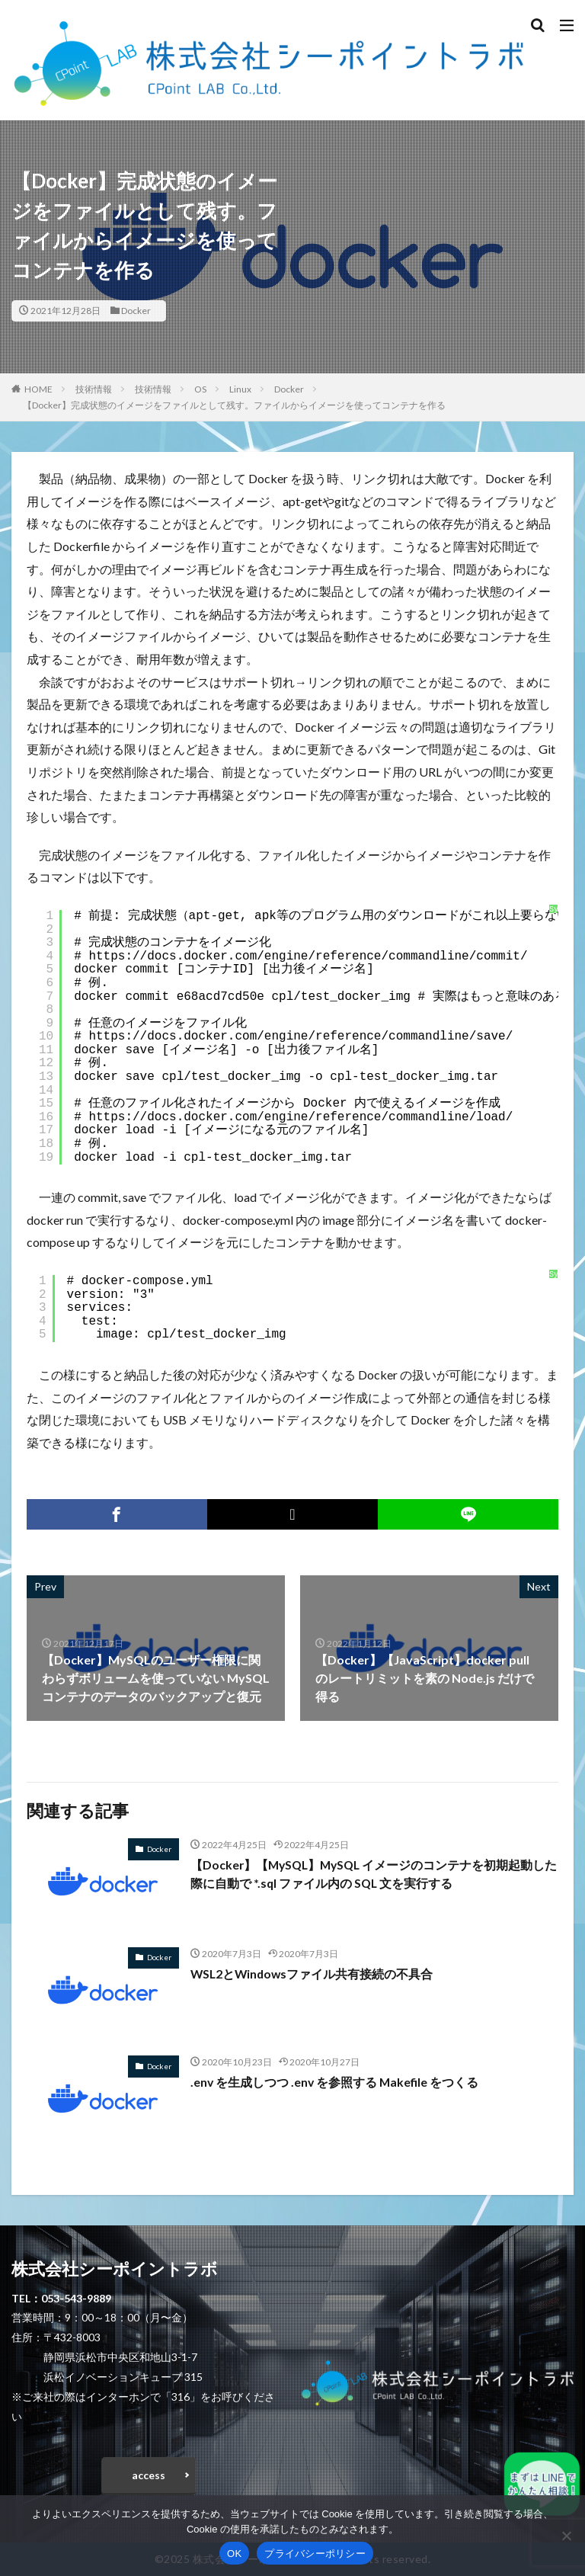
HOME (38, 389)
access (148, 2475)
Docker (136, 310)
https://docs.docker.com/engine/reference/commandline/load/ (300, 1117)
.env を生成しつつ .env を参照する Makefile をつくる (335, 2082)
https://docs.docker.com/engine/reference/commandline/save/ (300, 1036)
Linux (240, 389)
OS (200, 389)
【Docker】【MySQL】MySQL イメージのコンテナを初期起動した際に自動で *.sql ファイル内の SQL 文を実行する (370, 1873)
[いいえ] (566, 2535)
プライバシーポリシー (315, 2553)
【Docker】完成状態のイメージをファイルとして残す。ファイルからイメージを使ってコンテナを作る (234, 405)
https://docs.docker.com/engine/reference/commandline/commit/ (307, 956)
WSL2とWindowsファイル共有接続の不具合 (313, 1973)
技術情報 (93, 389)
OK (234, 2553)
